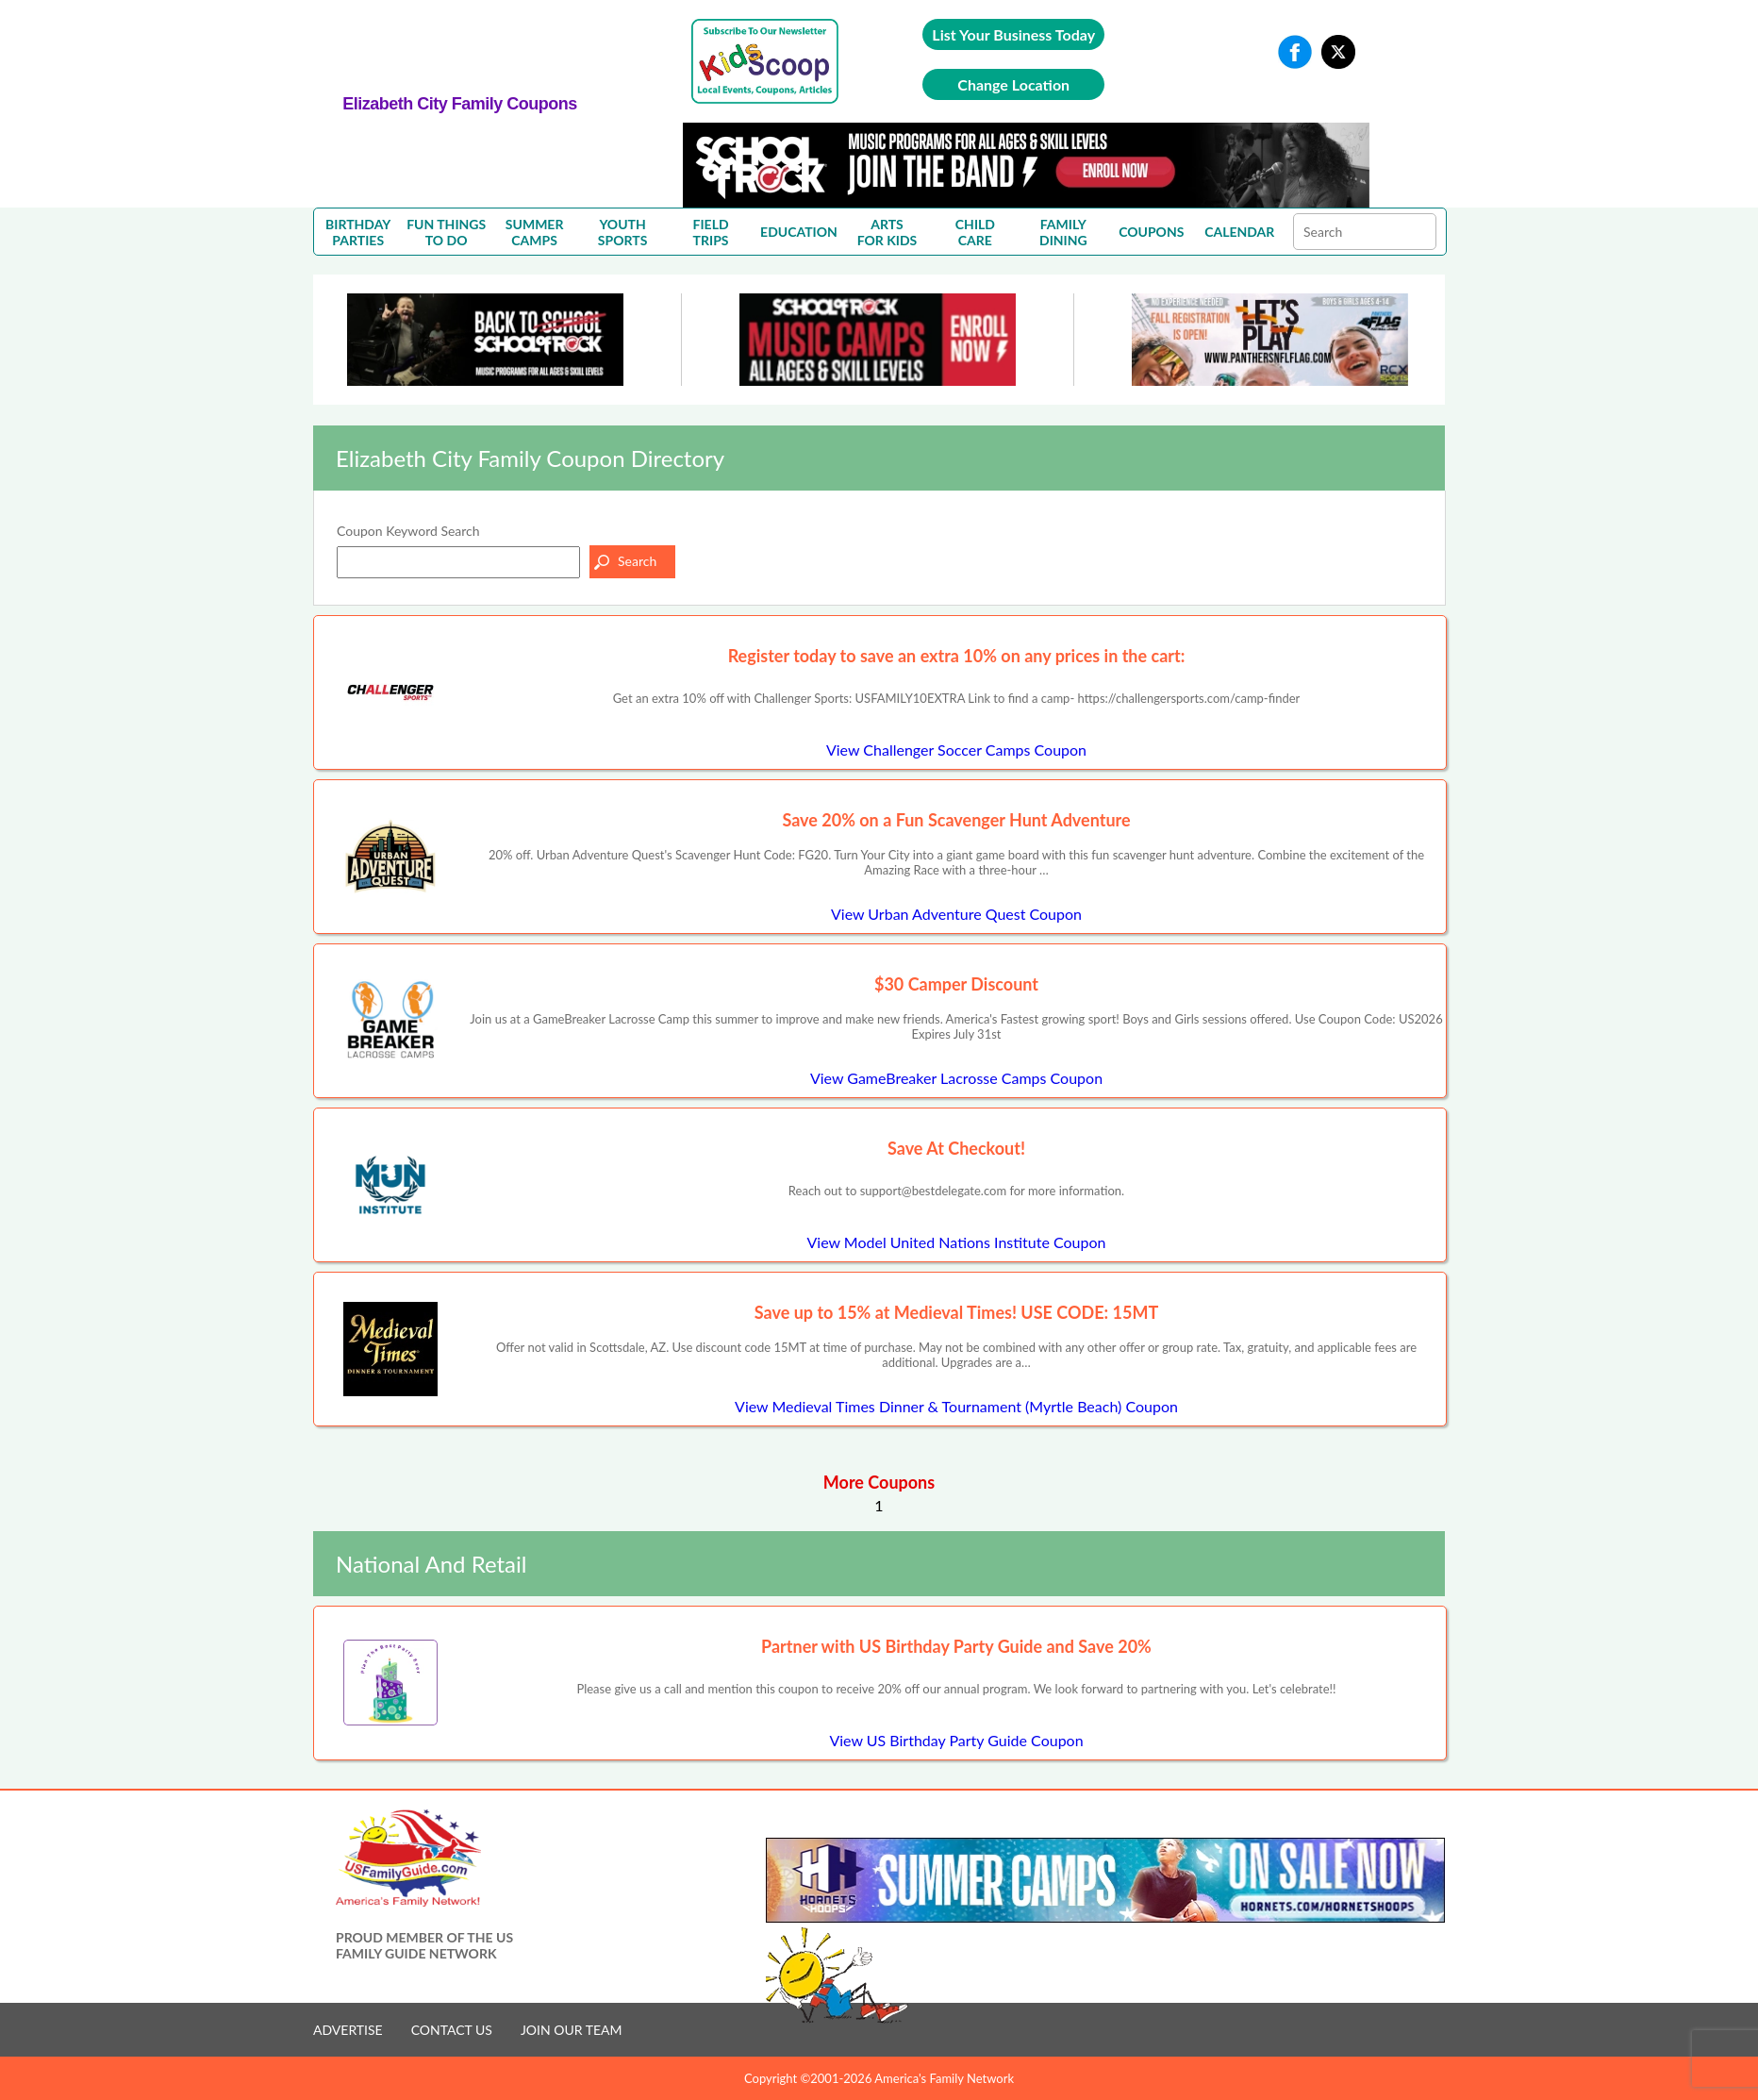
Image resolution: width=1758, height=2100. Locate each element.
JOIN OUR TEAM (571, 2030)
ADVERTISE (348, 2030)
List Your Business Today (1013, 34)
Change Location (1013, 84)
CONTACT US (451, 2030)
